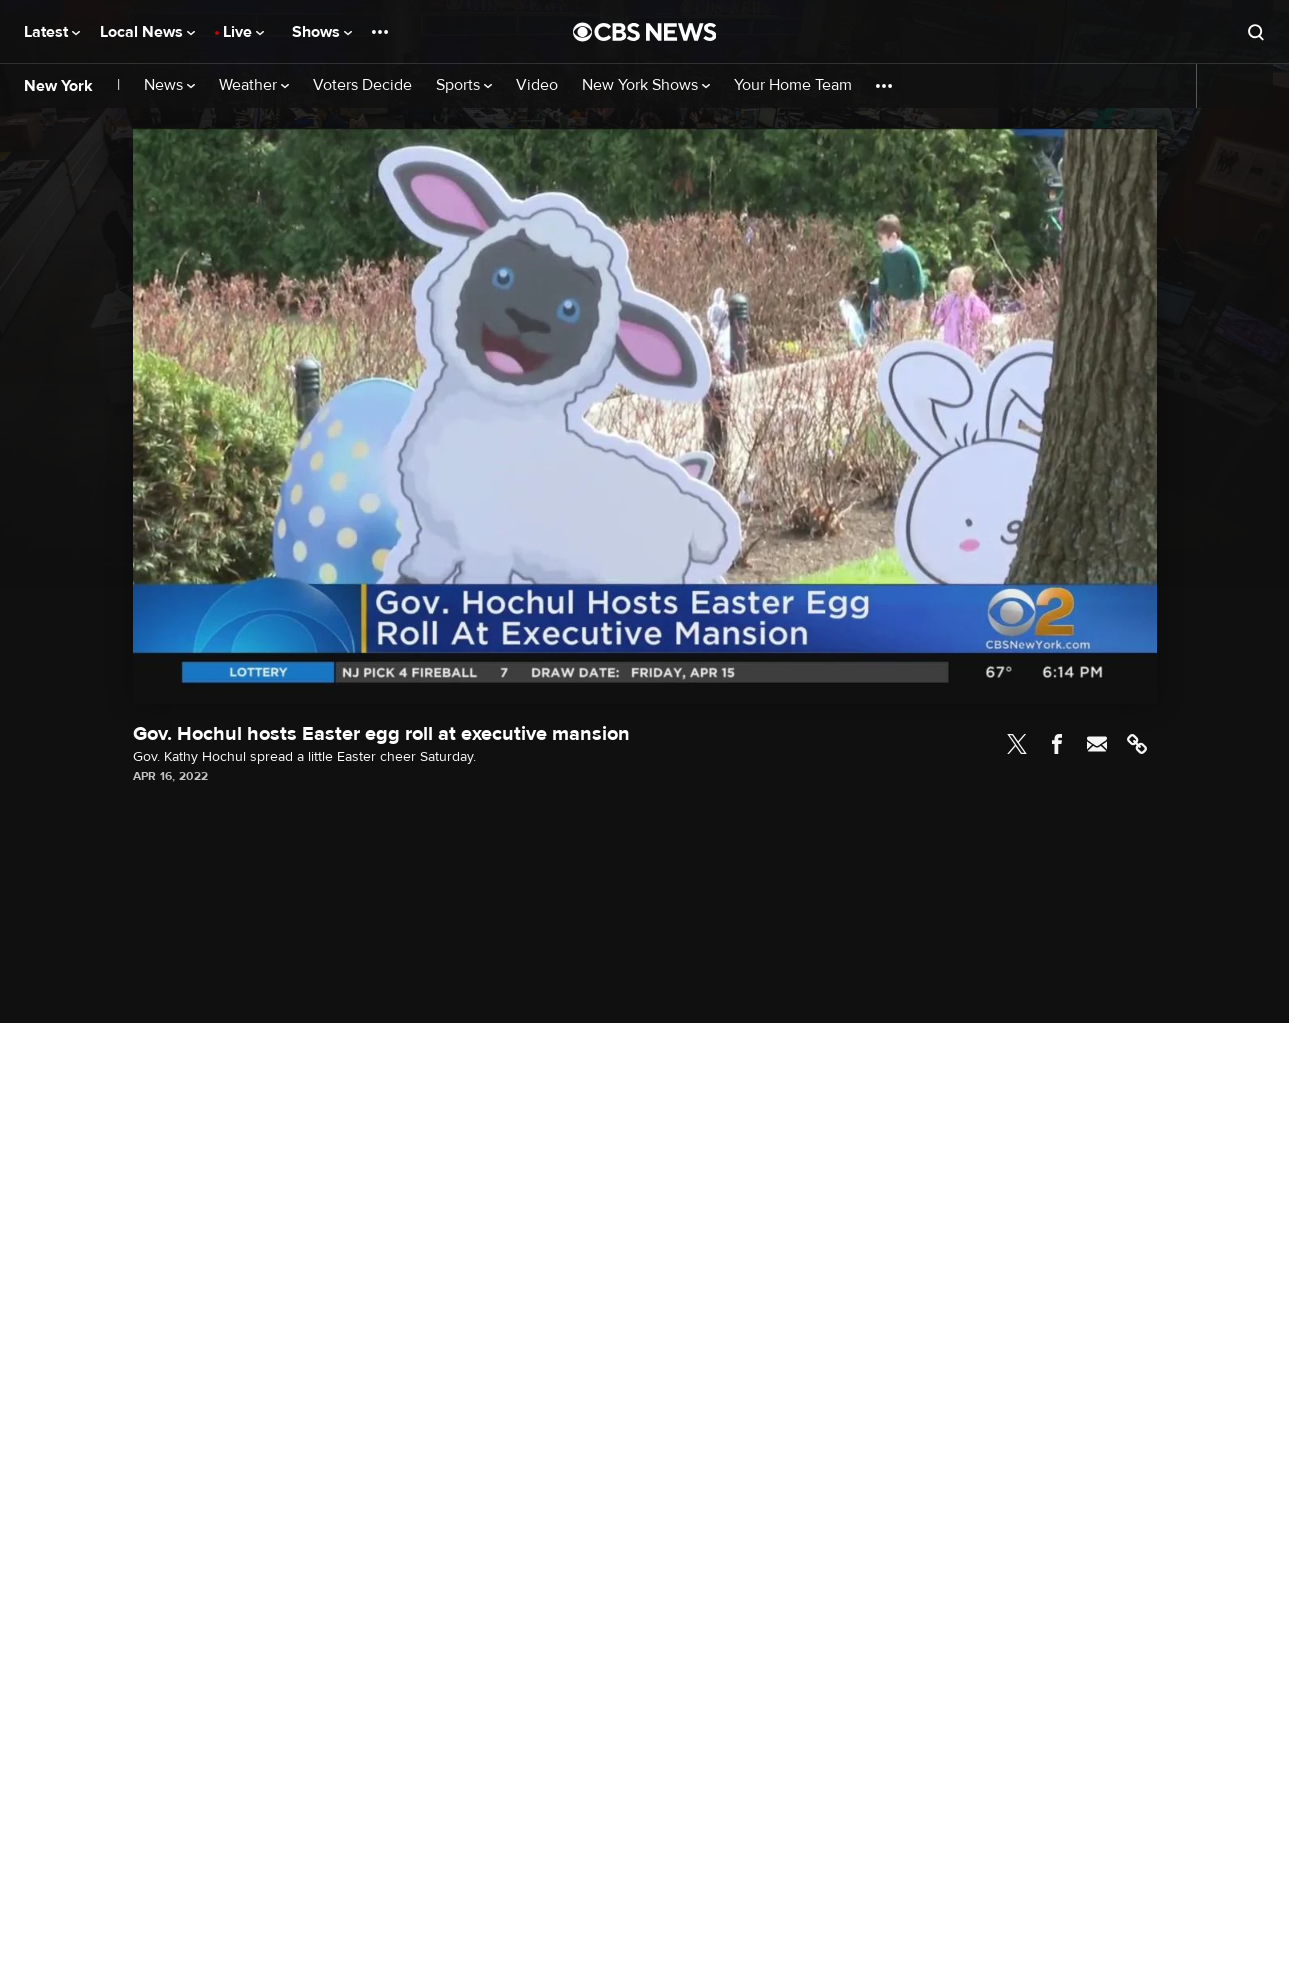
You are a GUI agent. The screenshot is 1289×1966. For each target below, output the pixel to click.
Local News (147, 32)
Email (1097, 744)
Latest (52, 32)
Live (243, 32)
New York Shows (646, 85)
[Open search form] (1256, 32)
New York (58, 86)
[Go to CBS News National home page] (645, 32)
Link (1137, 744)
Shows (322, 32)
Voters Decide (362, 85)
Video (537, 85)
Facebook (1057, 744)
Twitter (1017, 744)
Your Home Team (793, 85)
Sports (464, 85)
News (169, 85)
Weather (254, 85)
